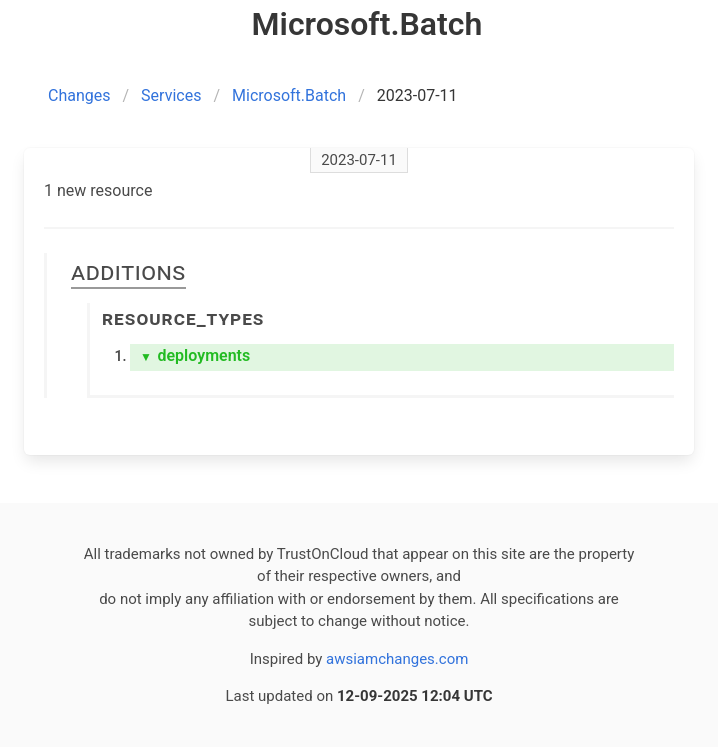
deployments (195, 355)
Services (171, 95)
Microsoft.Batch (289, 95)
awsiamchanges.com (397, 659)
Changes (79, 95)
